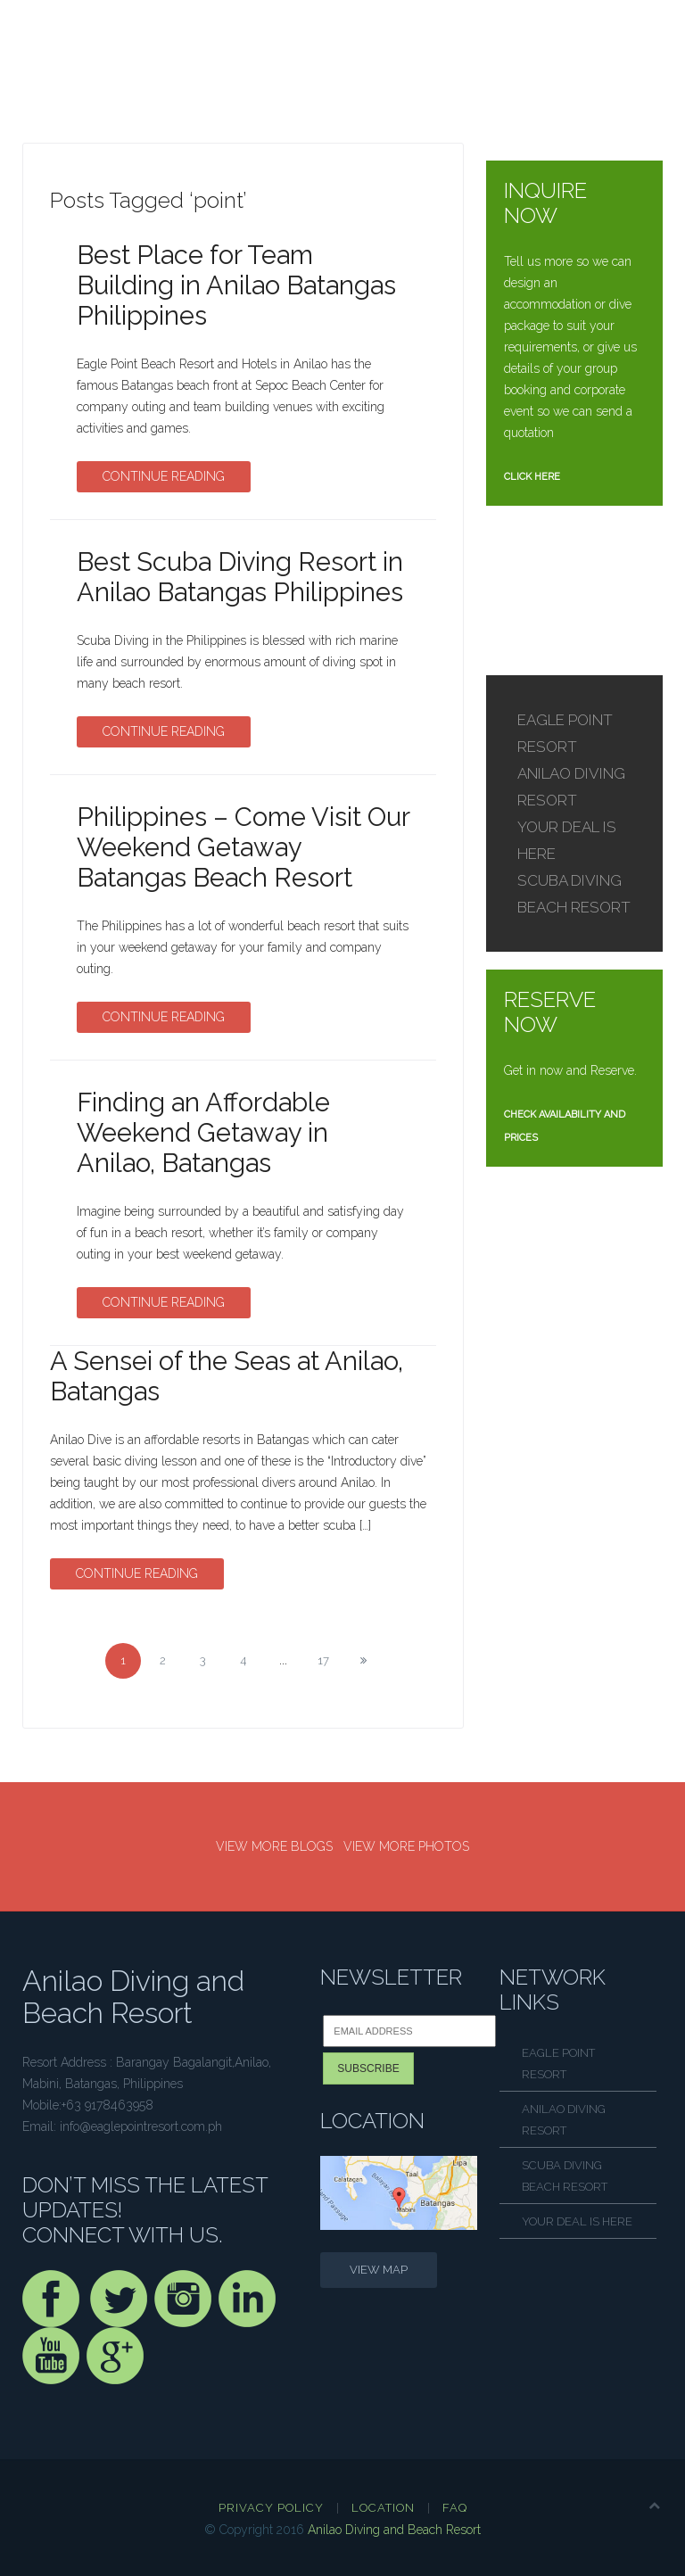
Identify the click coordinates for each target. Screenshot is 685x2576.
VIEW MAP (379, 2269)
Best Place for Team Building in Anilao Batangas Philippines (236, 285)
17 (323, 1660)
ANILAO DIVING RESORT (564, 2119)
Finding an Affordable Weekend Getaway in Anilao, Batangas (203, 1132)
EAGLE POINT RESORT (558, 2063)
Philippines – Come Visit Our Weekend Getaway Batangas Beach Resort (243, 847)
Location (383, 2507)
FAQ (454, 2507)
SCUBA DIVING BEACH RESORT (564, 2176)
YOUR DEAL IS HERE (577, 2221)
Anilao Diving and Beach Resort (394, 2529)
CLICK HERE (532, 477)
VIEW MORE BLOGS (274, 1846)
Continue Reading (164, 476)
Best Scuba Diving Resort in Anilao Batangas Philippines (240, 577)
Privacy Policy (271, 2507)
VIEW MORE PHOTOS (406, 1846)
